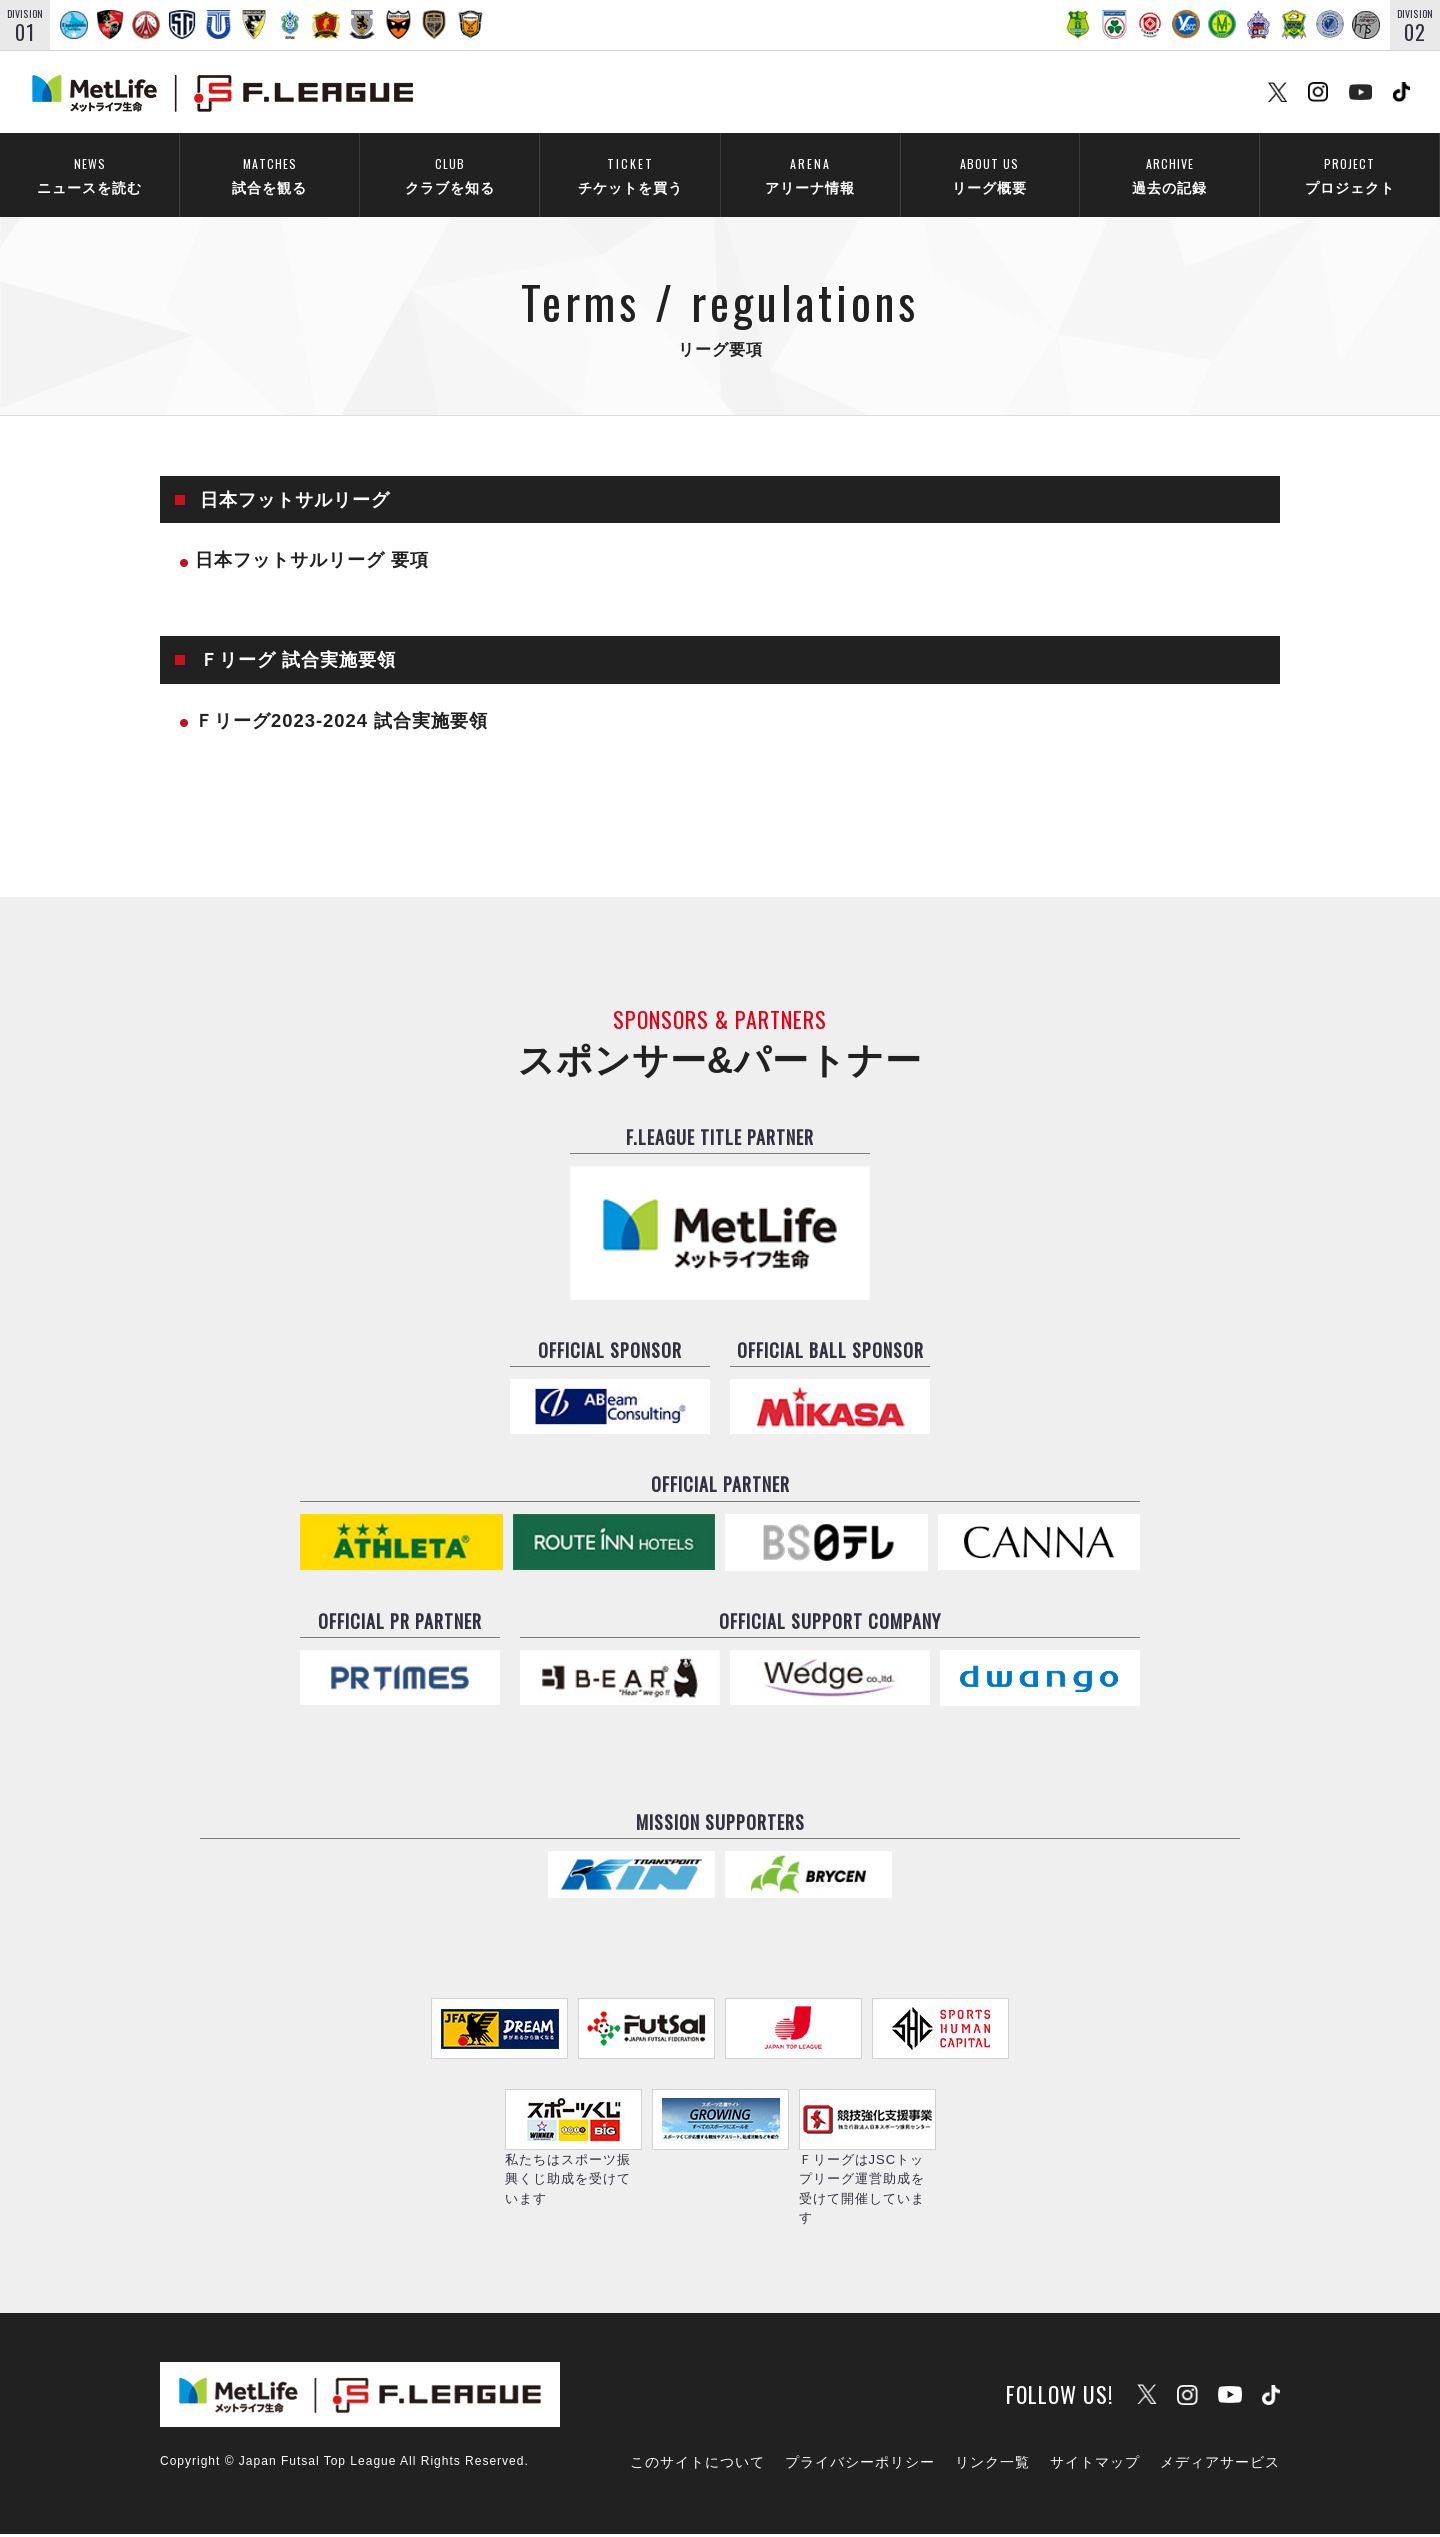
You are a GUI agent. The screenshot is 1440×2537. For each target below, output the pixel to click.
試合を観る (269, 175)
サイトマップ (1095, 2464)
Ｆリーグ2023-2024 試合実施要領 (341, 722)
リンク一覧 (992, 2464)
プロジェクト (1349, 175)
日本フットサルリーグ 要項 (312, 562)
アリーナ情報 (810, 175)
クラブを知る (449, 175)
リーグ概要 (989, 175)
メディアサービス (1220, 2464)
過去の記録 (1169, 175)
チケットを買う (630, 175)
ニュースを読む (89, 175)
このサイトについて (697, 2464)
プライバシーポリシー (860, 2464)
